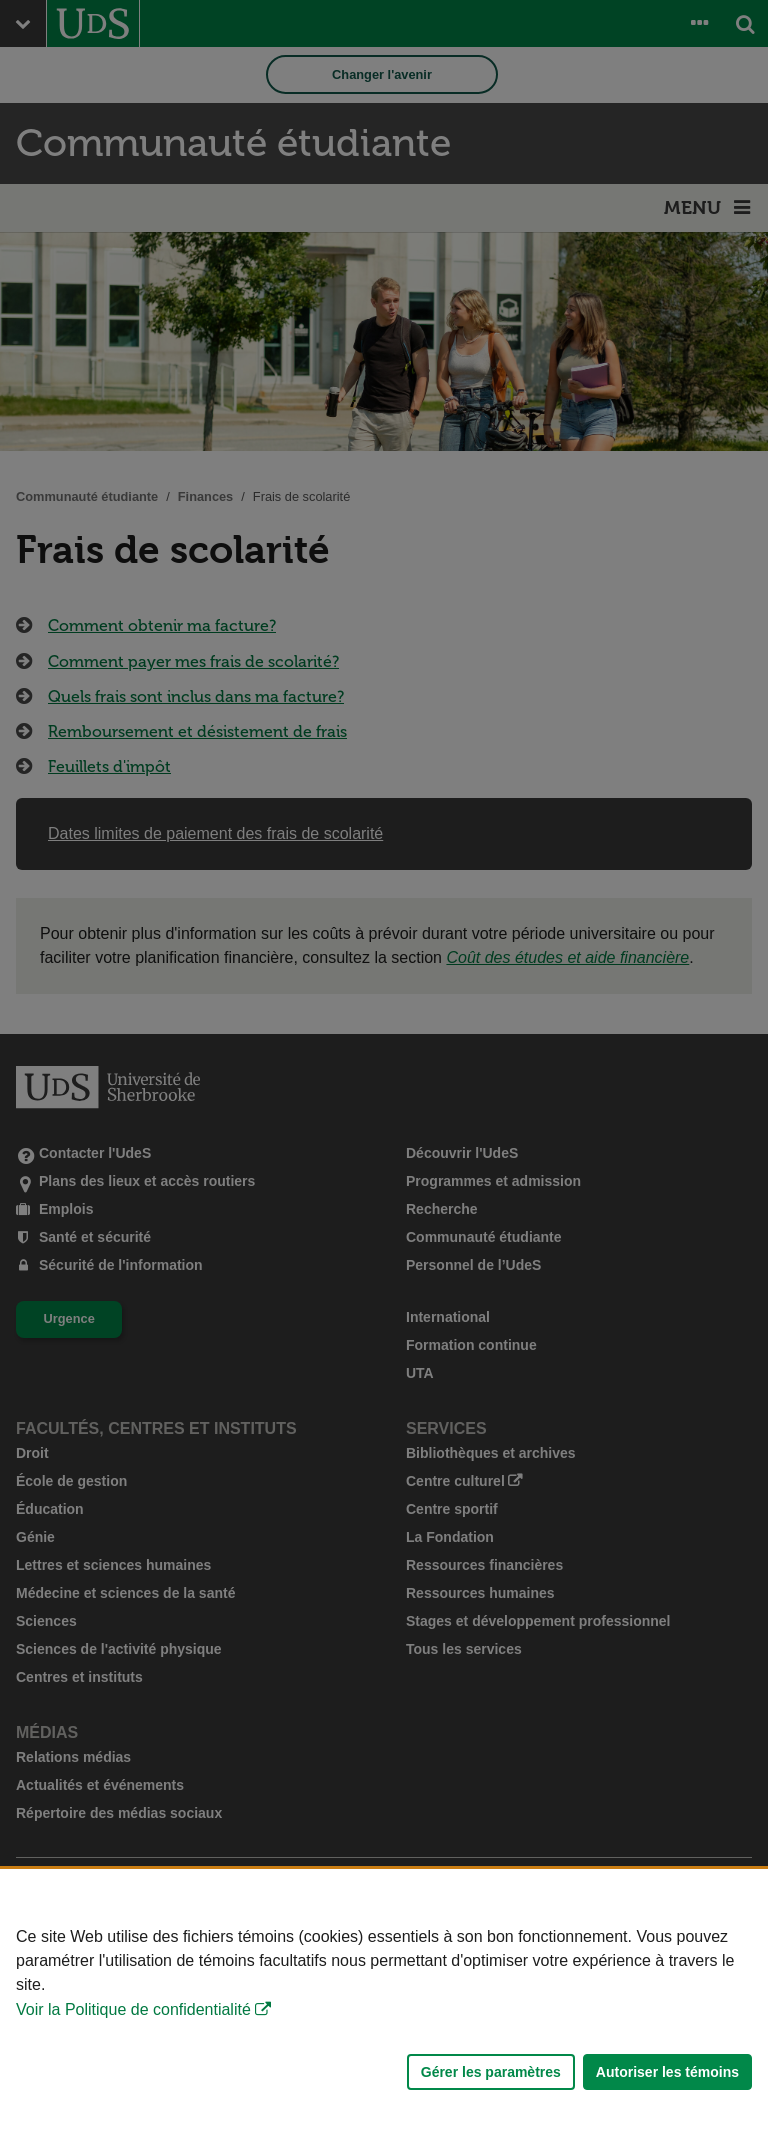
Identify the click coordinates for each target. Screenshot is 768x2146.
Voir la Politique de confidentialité (133, 2009)
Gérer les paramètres (491, 2072)
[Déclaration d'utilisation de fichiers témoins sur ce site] (384, 2007)
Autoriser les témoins (667, 2072)
